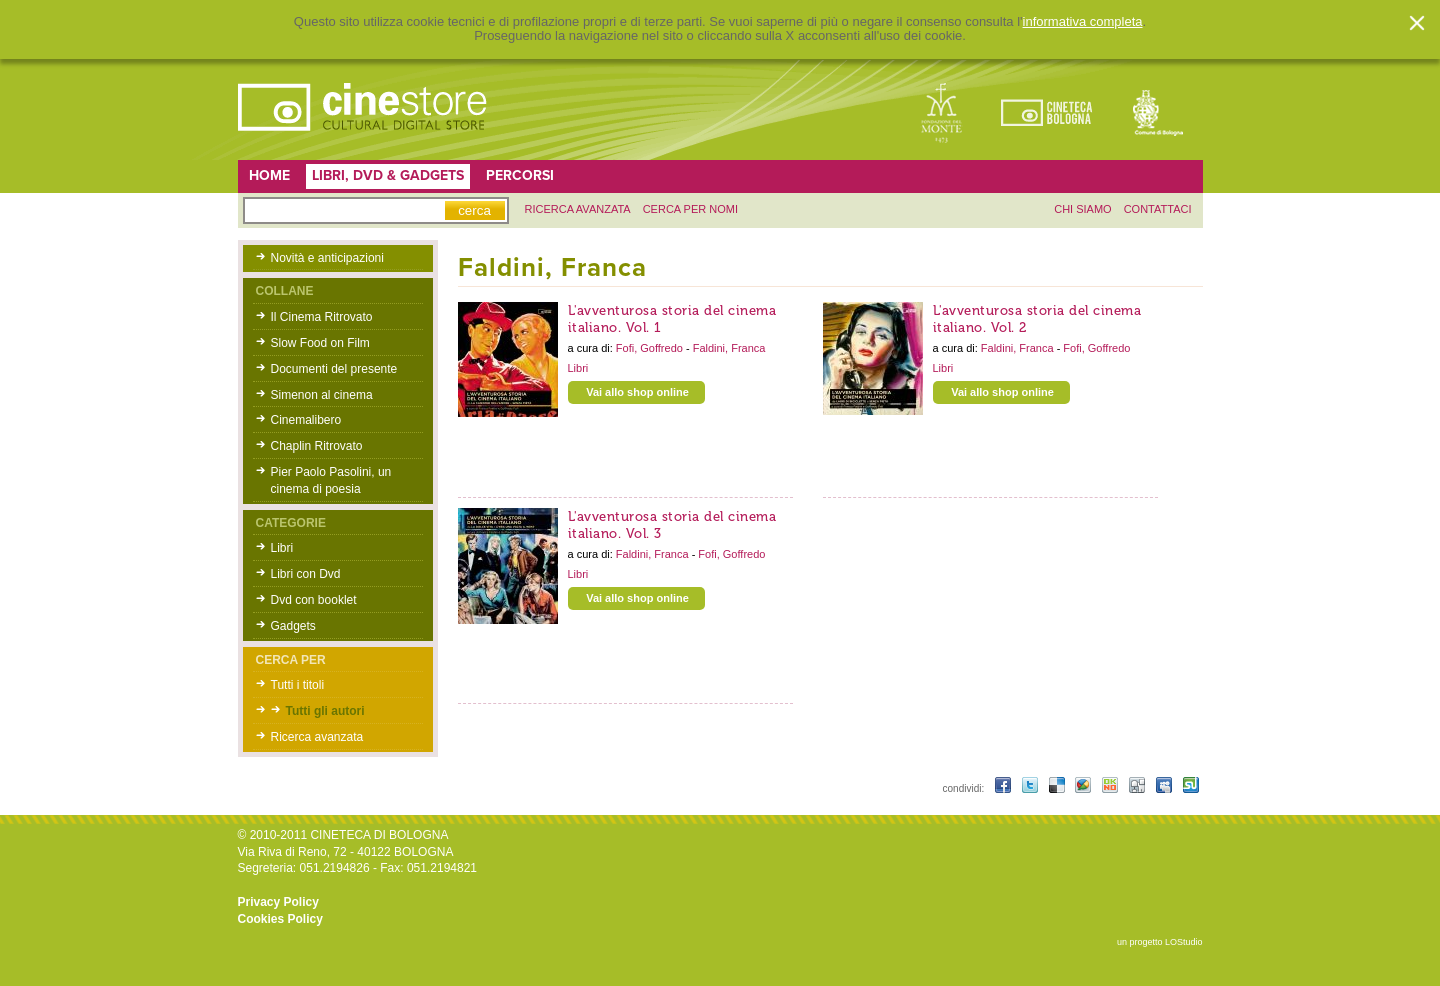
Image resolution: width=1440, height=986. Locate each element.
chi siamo (1082, 209)
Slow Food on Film (320, 343)
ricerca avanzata (578, 209)
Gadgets (293, 626)
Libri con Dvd (306, 574)
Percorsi (520, 175)
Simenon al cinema (322, 395)
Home (269, 175)
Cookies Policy (280, 919)
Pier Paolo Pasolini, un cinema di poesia (331, 480)
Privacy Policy (278, 902)
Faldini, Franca (729, 348)
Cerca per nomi (690, 209)
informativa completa (1083, 22)
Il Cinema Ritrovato (322, 317)
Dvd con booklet (314, 600)
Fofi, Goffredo (651, 348)
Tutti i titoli (298, 685)
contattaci (1158, 209)
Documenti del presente (334, 369)
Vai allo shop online (637, 392)
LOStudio (1184, 942)
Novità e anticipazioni (327, 258)
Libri (282, 548)
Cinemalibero (306, 420)
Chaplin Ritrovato (317, 446)
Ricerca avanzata (317, 737)
